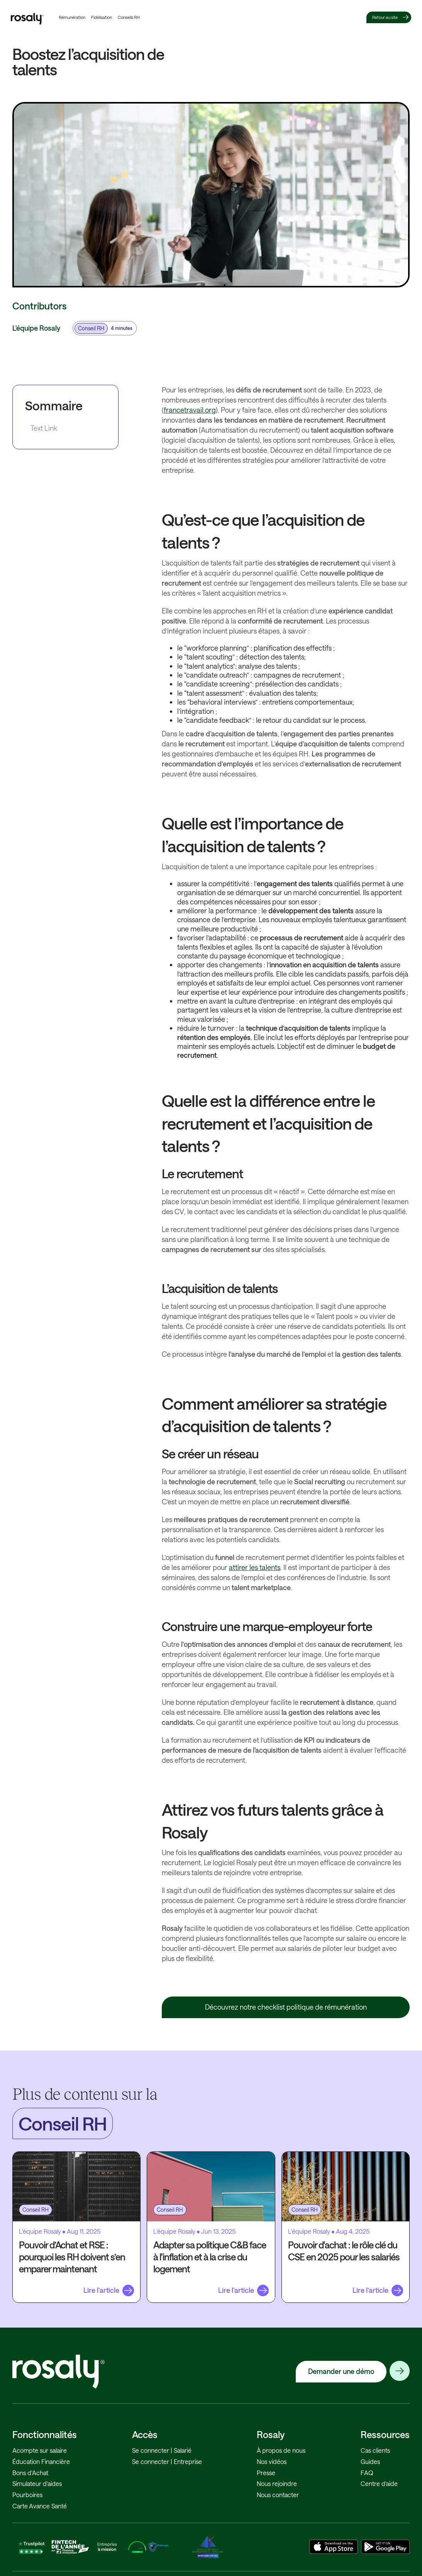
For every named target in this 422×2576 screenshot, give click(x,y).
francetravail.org (190, 410)
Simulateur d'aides (37, 2483)
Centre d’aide (379, 2483)
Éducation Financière (41, 2461)
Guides (370, 2461)
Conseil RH (91, 328)
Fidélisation (101, 17)
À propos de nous (281, 2450)
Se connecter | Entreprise (167, 2461)
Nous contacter (278, 2494)
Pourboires (27, 2494)
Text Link (44, 428)
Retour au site (385, 17)
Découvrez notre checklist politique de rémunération (286, 2007)
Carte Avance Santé (39, 2506)
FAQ (367, 2472)
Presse (266, 2472)
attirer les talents (254, 1567)
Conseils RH (129, 17)
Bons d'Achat (30, 2472)
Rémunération (72, 17)
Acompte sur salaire (39, 2450)
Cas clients (375, 2450)
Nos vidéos (271, 2461)
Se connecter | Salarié (162, 2450)
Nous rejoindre (277, 2483)
